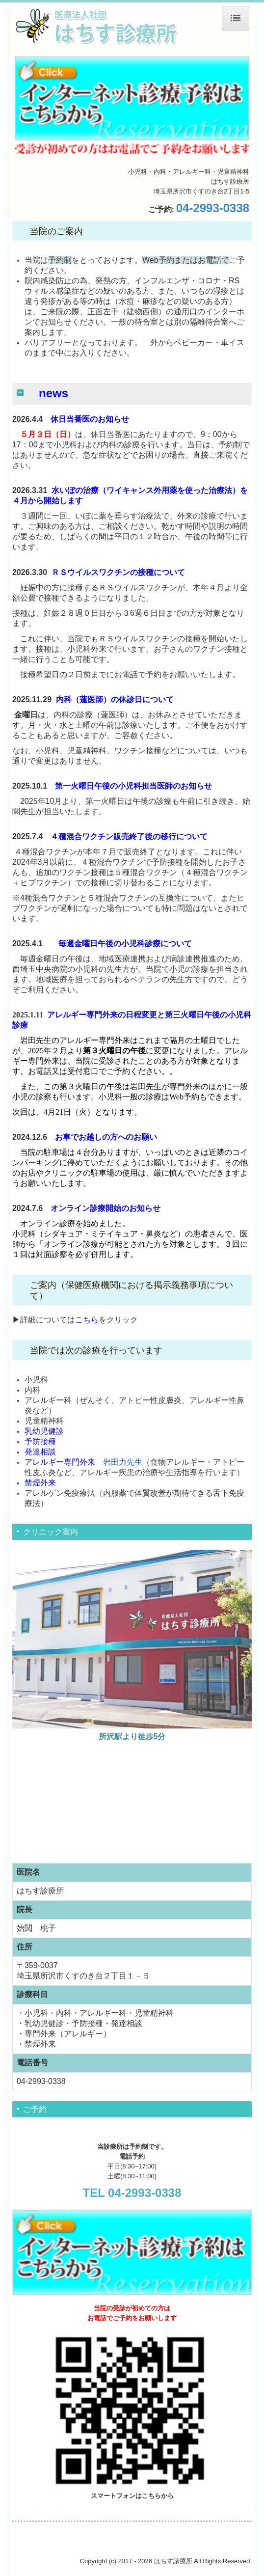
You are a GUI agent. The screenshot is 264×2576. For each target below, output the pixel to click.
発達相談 (40, 1452)
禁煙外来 (40, 1483)
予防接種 (40, 1441)
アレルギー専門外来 (60, 1462)
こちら (87, 1319)
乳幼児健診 (44, 1431)
